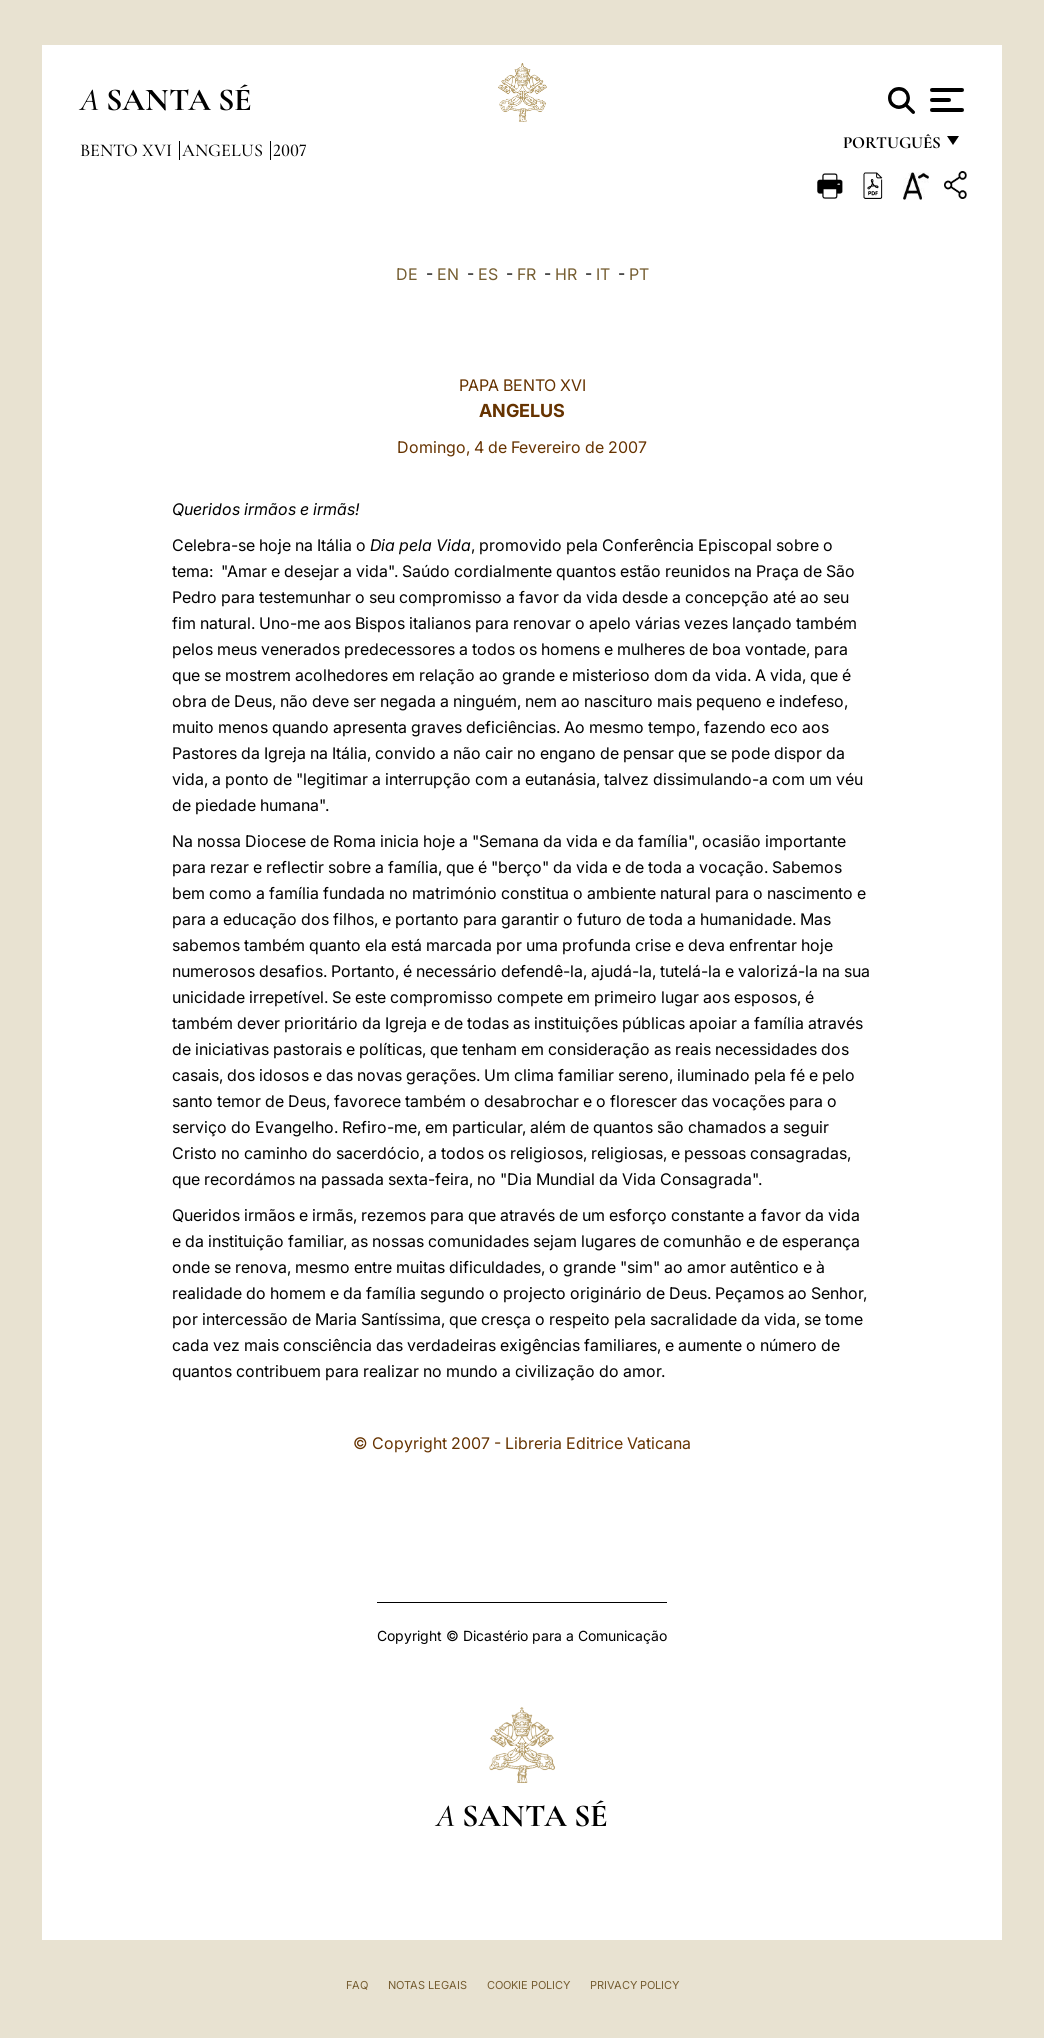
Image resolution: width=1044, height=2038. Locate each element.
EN (448, 274)
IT (603, 274)
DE (407, 274)
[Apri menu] (944, 100)
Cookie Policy (528, 1985)
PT (639, 274)
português (891, 147)
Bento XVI (128, 150)
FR (526, 274)
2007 (290, 150)
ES (488, 274)
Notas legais (427, 1985)
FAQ (357, 1985)
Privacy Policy (634, 1985)
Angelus (224, 150)
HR (566, 274)
